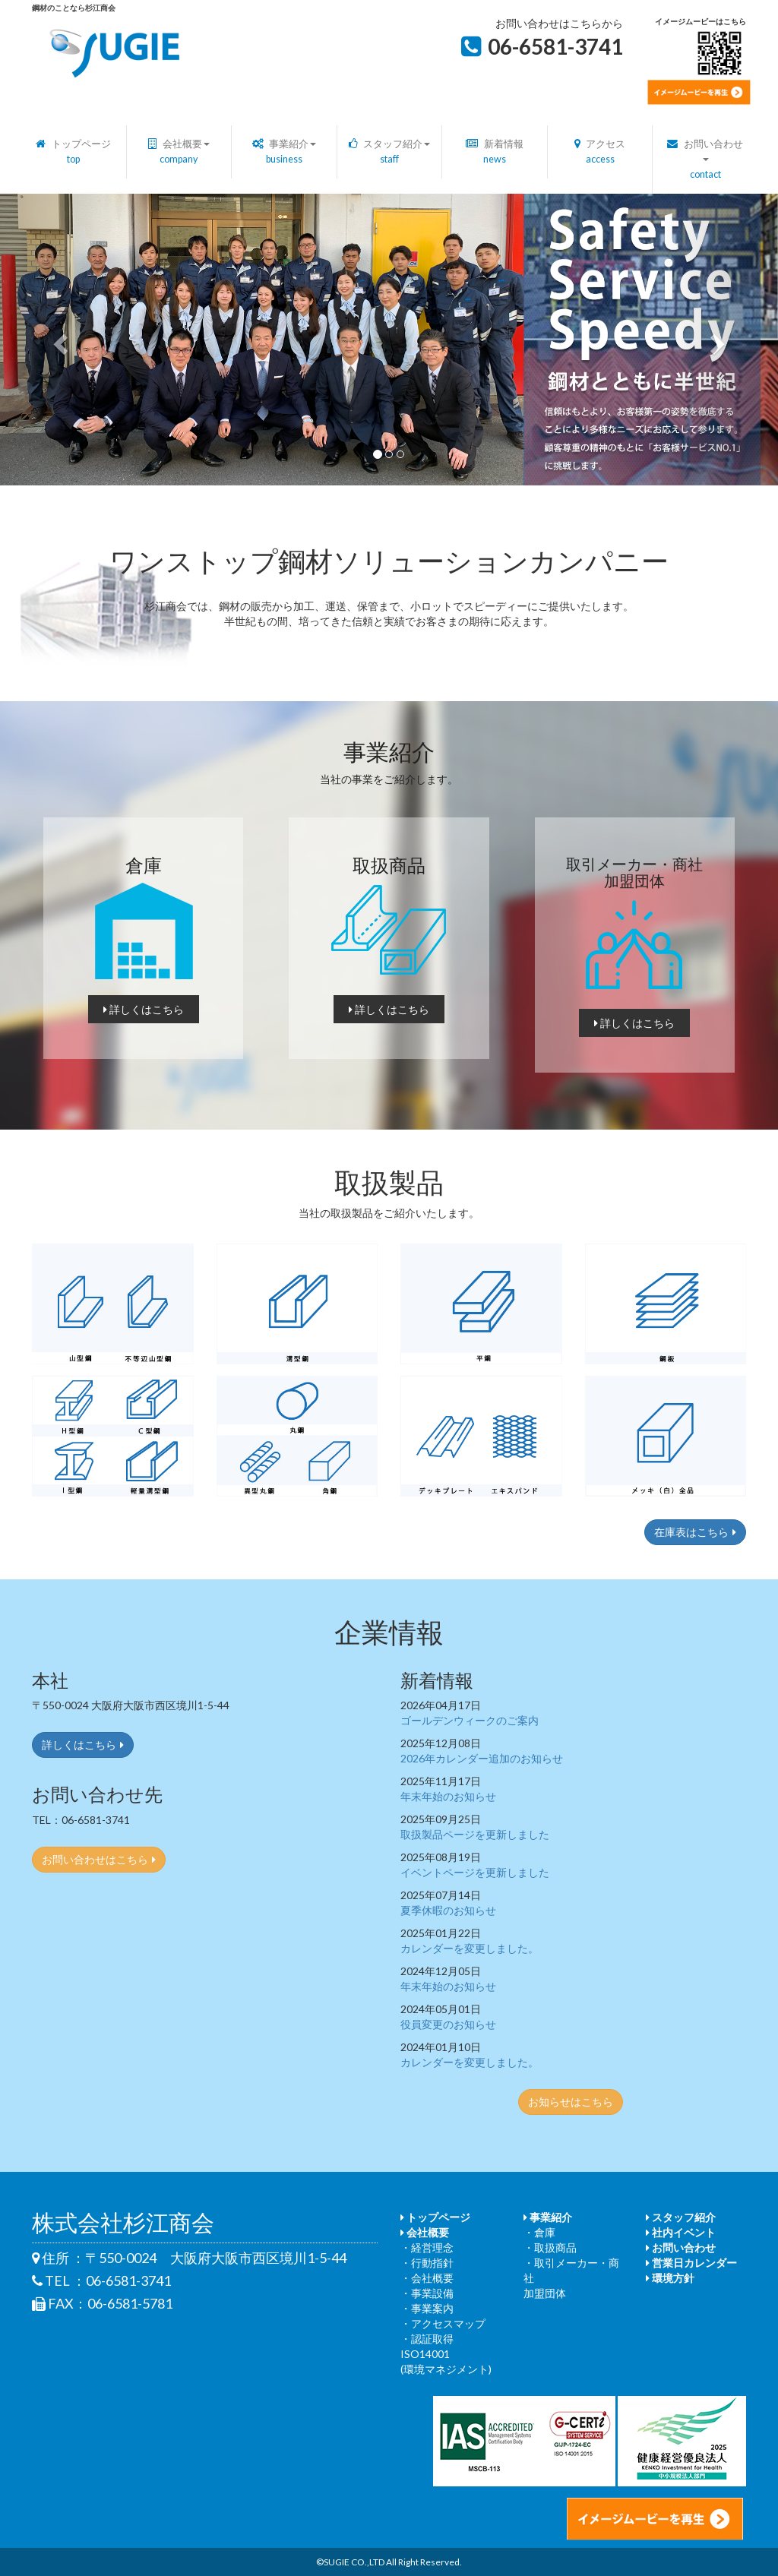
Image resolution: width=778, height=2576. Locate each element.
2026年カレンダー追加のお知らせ (481, 1758)
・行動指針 (427, 2262)
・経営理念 (427, 2247)
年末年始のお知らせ (448, 1796)
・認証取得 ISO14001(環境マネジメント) (446, 2353)
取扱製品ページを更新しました (474, 1834)
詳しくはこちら (143, 1009)
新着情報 (494, 151)
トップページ (73, 151)
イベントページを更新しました (474, 1872)
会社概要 (424, 2232)
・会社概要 (427, 2277)
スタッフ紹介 (681, 2217)
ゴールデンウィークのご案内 (469, 1720)
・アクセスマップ (442, 2323)
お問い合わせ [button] (705, 159)
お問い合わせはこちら (99, 1859)
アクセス (600, 151)
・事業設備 (427, 2293)
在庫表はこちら (695, 1531)
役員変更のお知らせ (448, 2024)
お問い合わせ (681, 2247)
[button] (58, 339)
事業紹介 (547, 2217)
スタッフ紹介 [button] (390, 151)
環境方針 (670, 2277)
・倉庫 (539, 2232)
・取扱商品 (550, 2247)
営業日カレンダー (691, 2262)
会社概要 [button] (179, 151)
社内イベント (681, 2232)
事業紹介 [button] (284, 151)
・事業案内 (427, 2308)
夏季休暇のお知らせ (448, 1910)
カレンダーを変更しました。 (469, 1948)
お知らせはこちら (570, 2101)
